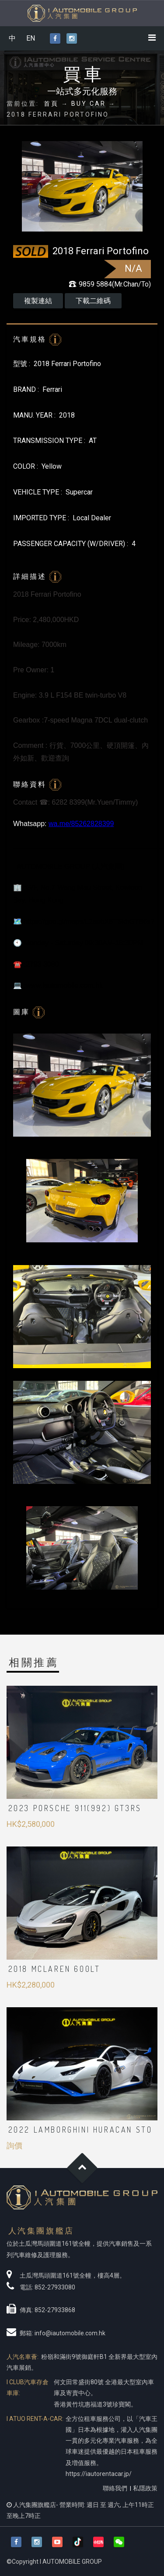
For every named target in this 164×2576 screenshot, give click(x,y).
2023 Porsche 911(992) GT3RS (75, 1808)
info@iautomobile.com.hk (70, 2333)
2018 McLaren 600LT (54, 1969)
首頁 (51, 103)
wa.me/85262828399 (81, 823)
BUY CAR (88, 103)
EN (30, 38)
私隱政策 (145, 2488)
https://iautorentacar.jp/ (99, 2473)
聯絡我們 (115, 2488)
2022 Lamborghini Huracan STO (80, 2129)
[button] (119, 2542)
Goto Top (82, 2168)
